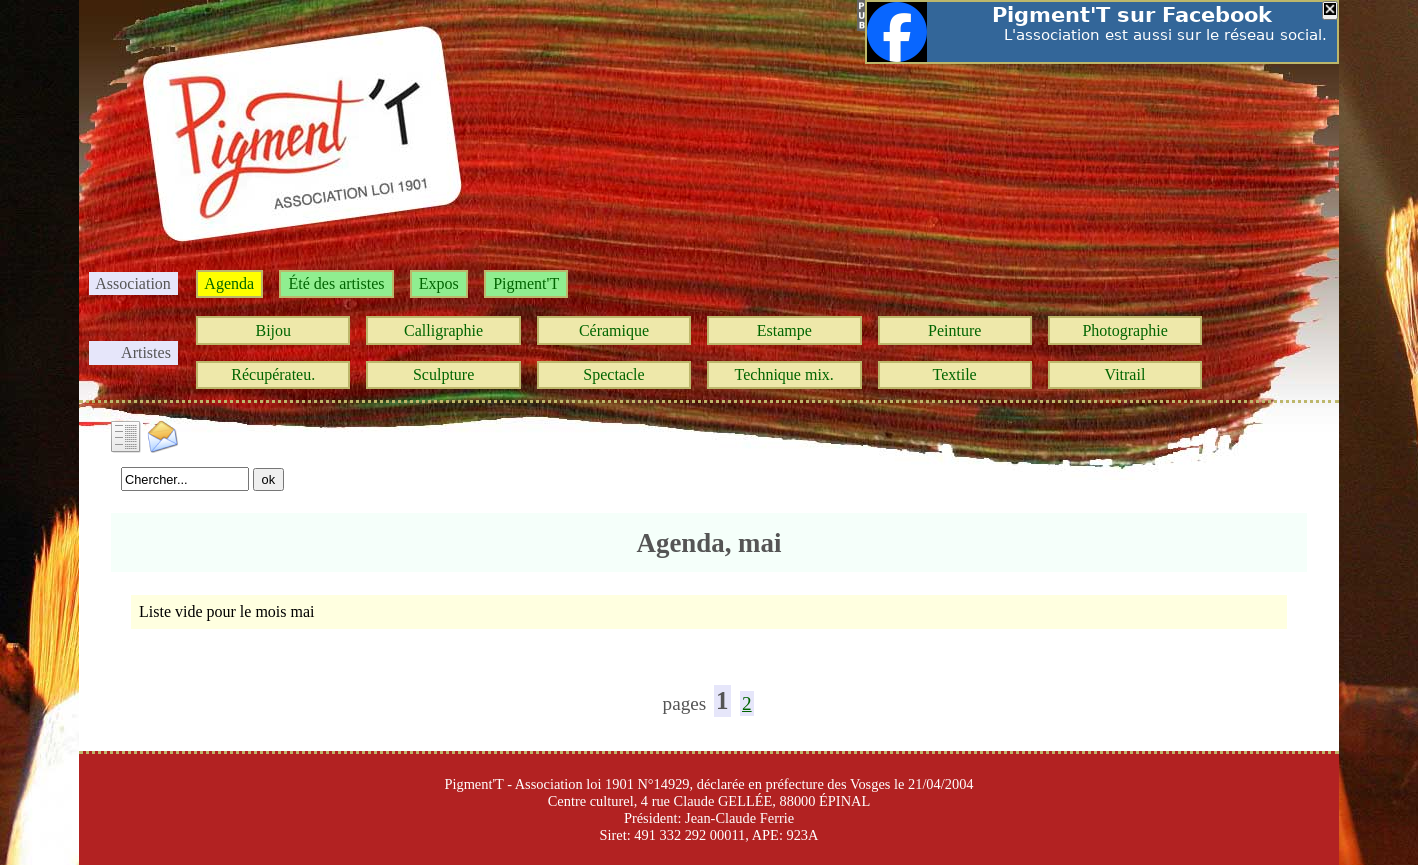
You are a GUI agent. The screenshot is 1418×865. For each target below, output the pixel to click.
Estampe (784, 330)
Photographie (1124, 330)
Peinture (954, 330)
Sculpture (443, 374)
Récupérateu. (273, 374)
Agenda (229, 283)
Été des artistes (336, 283)
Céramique (614, 330)
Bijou (273, 330)
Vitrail (1125, 374)
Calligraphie (443, 330)
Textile (955, 374)
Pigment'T (526, 283)
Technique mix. (784, 374)
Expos (439, 283)
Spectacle (613, 374)
